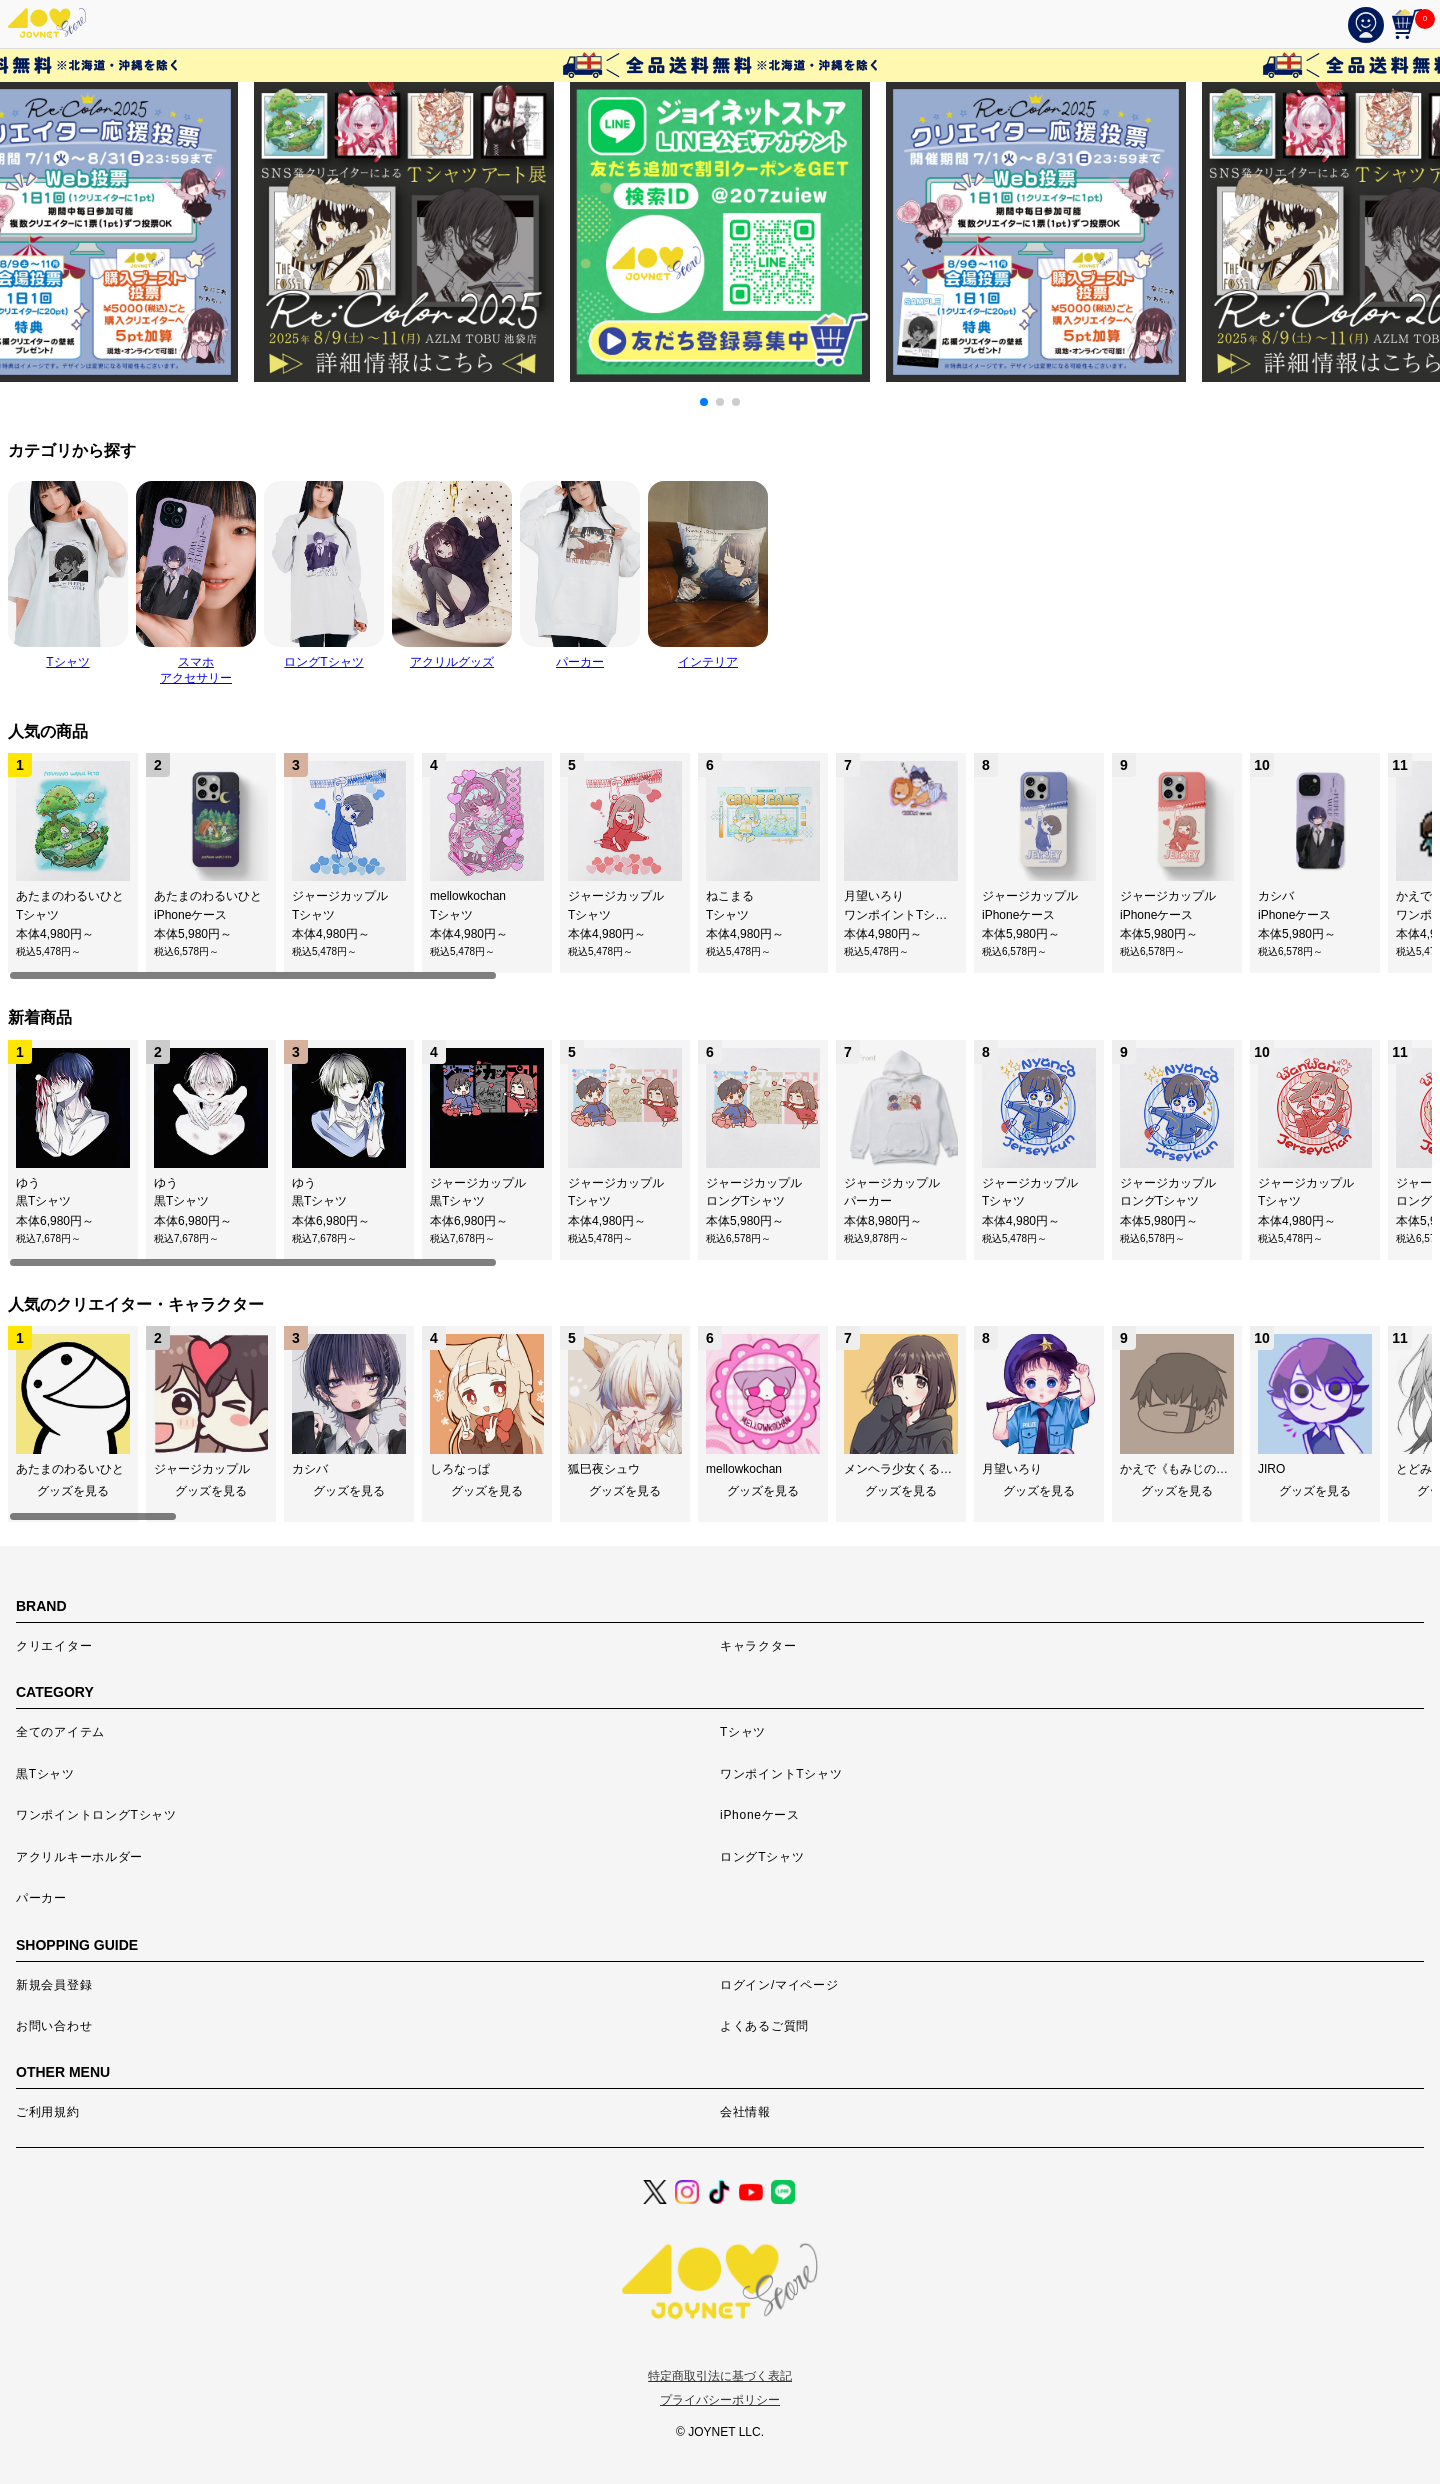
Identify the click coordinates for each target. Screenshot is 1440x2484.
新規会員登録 (54, 1985)
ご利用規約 (48, 2112)
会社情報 (745, 2112)
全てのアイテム (60, 1732)
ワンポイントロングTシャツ (96, 1815)
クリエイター (54, 1646)
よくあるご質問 (764, 2026)
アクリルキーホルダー (79, 1857)
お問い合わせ (54, 2026)
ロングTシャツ (762, 1857)
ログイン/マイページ (779, 1985)
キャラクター (758, 1646)
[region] (720, 867)
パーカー (41, 1898)
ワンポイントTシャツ (781, 1774)
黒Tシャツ (45, 1774)
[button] (704, 402)
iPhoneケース (760, 1815)
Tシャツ (743, 1732)
